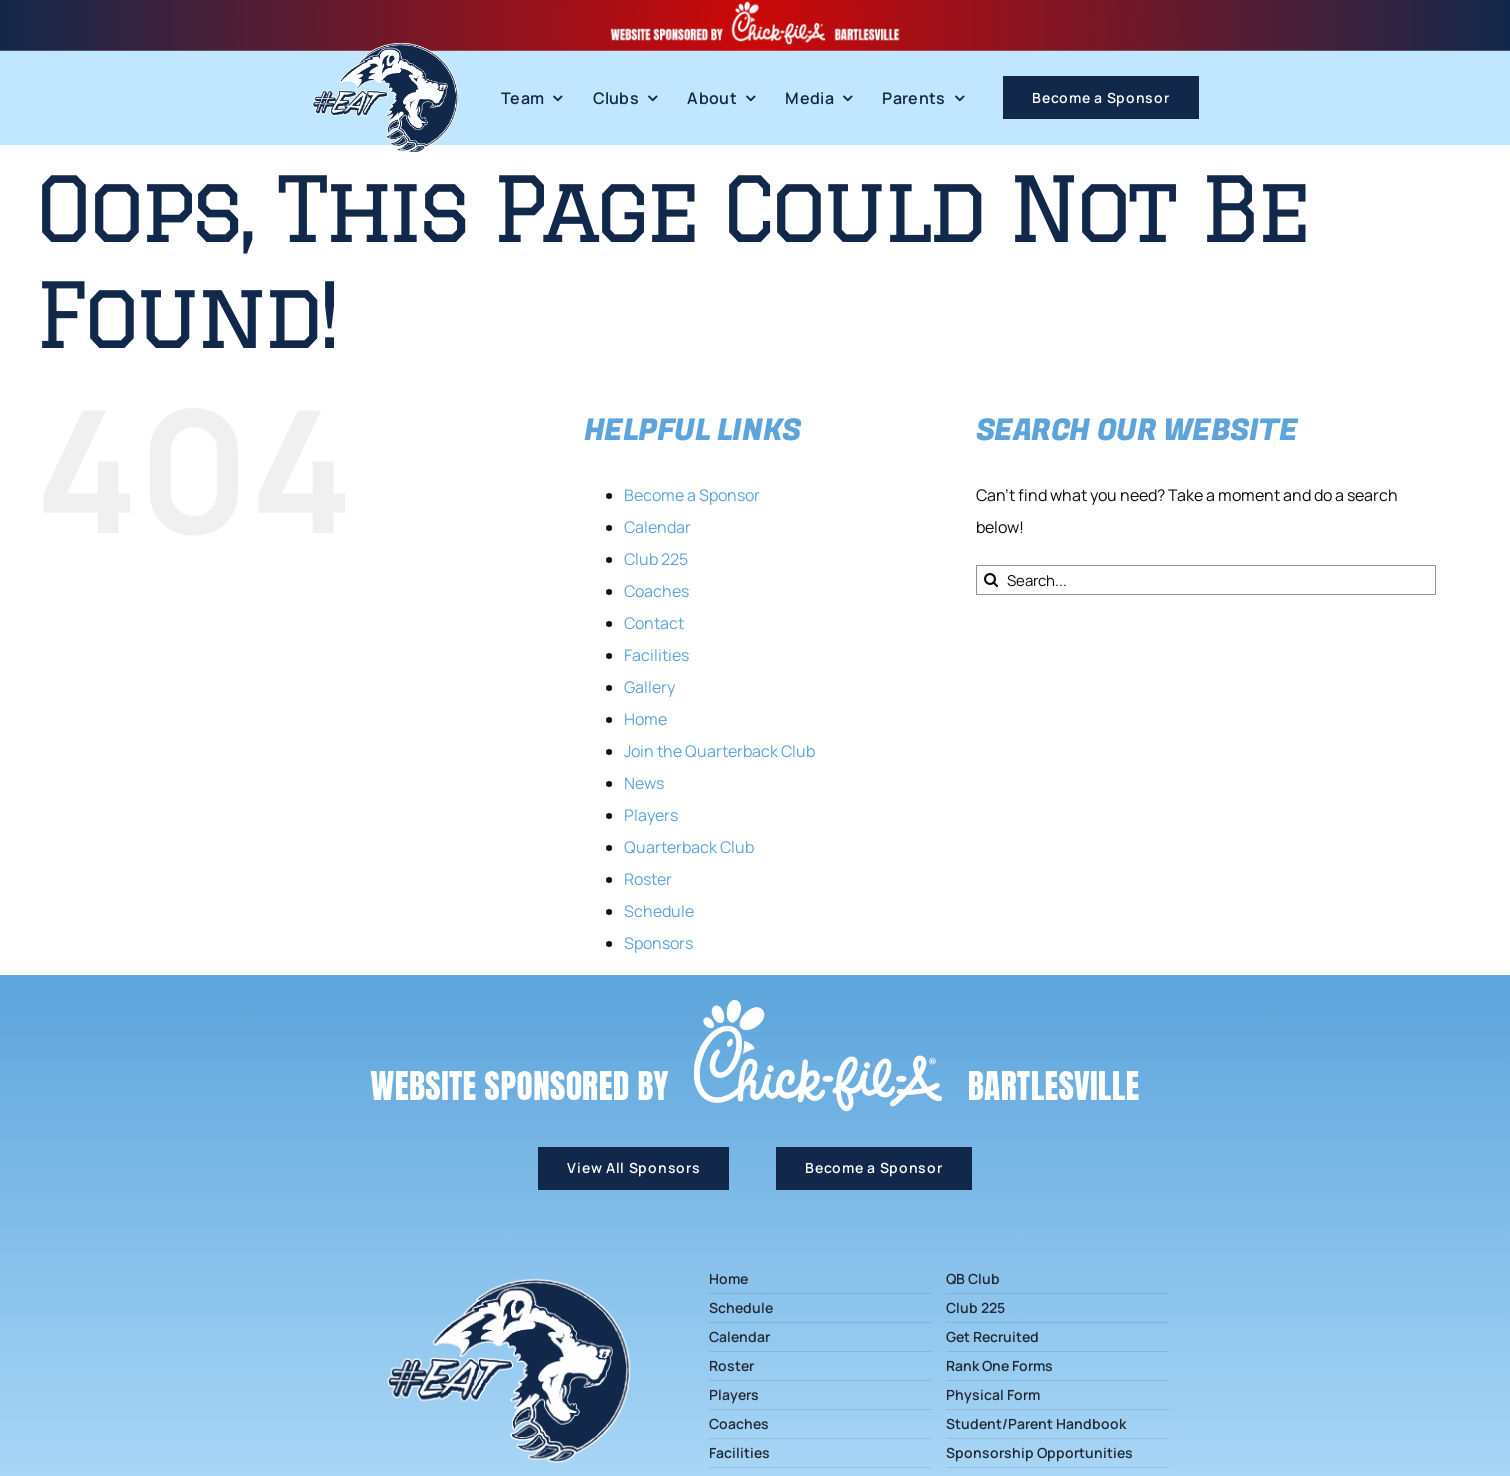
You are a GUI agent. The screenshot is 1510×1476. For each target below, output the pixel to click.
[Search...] (1206, 580)
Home (645, 719)
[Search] (991, 580)
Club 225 (656, 559)
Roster (648, 879)
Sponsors (658, 943)
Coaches (656, 591)
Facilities (656, 655)
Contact (654, 623)
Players (651, 815)
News (644, 783)
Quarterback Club (689, 847)
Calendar (657, 527)
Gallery (649, 687)
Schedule (659, 911)
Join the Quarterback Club (719, 751)
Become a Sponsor (692, 495)
